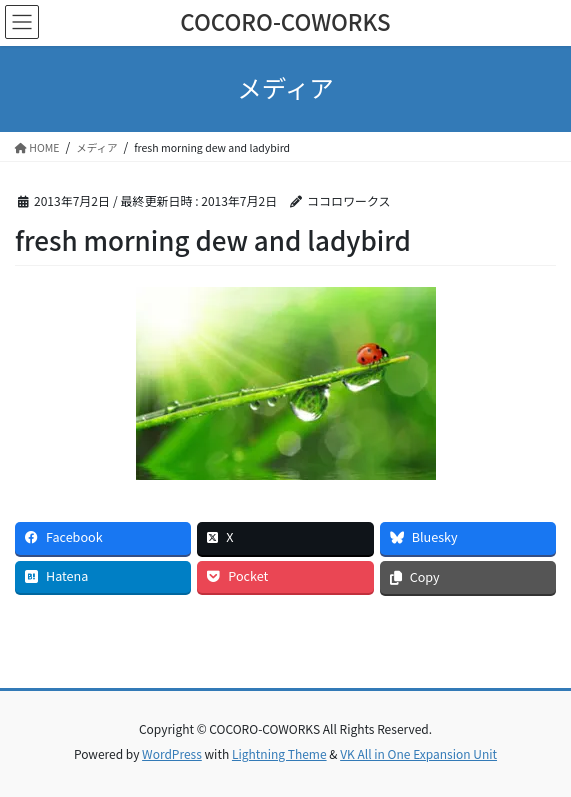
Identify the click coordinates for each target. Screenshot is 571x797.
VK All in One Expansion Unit (418, 753)
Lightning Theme (279, 753)
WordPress (172, 753)
